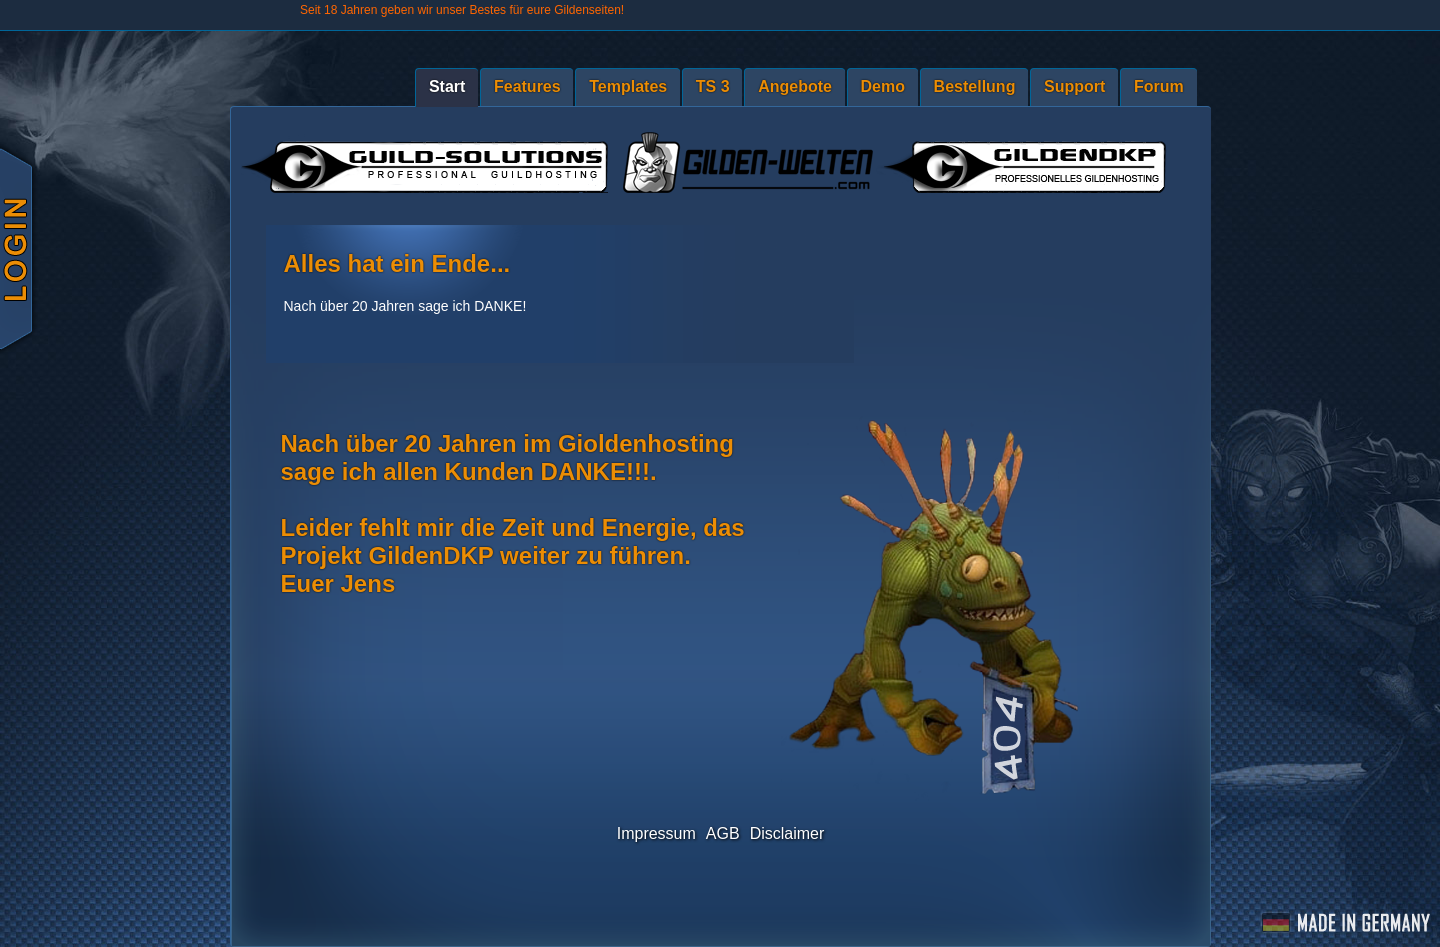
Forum (1159, 86)
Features (527, 86)
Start (447, 86)
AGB (723, 833)
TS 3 (713, 86)
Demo (883, 86)
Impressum (656, 833)
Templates (628, 86)
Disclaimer (787, 833)
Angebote (795, 86)
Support (1074, 86)
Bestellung (975, 86)
